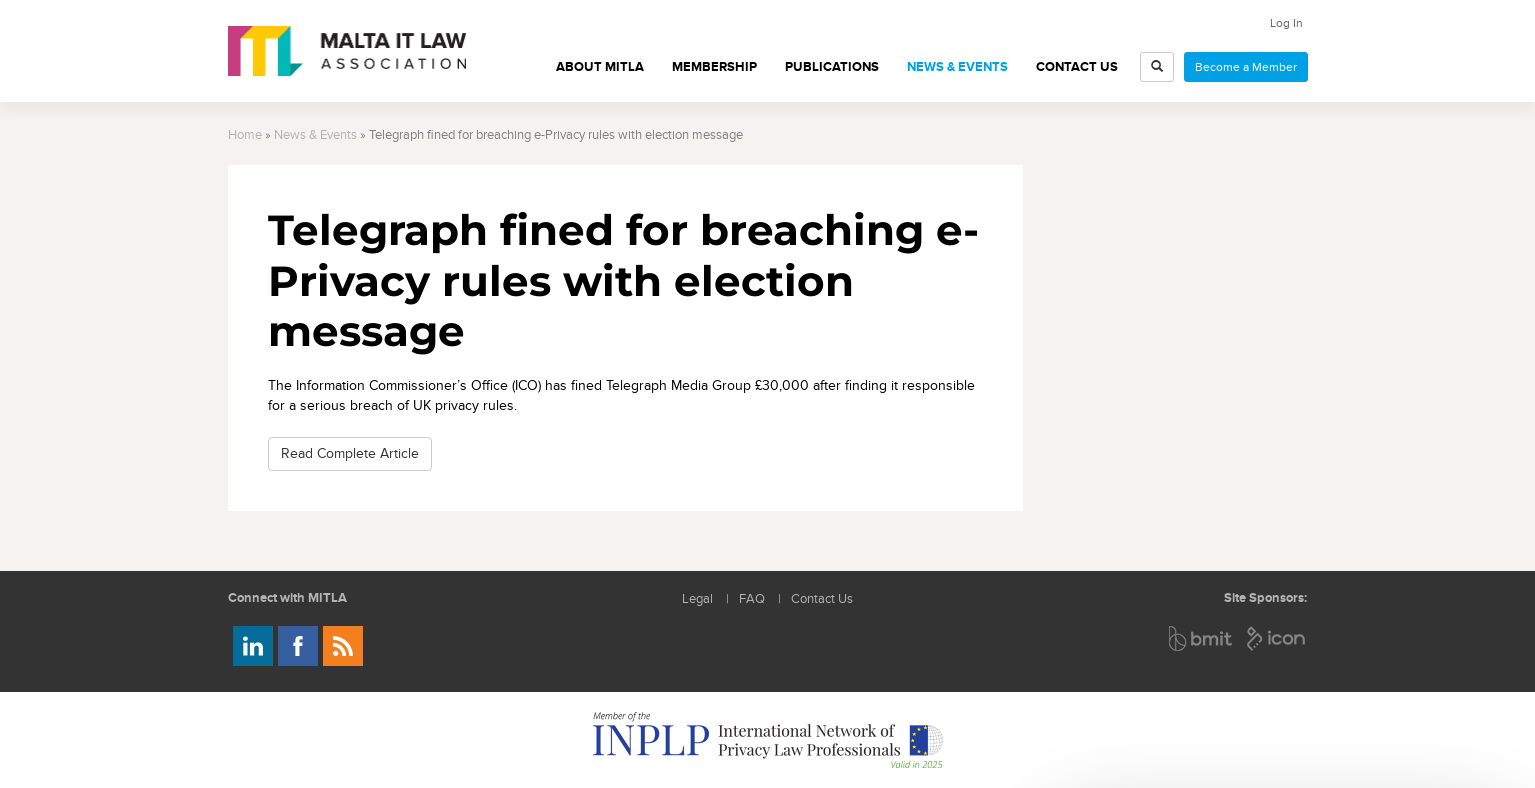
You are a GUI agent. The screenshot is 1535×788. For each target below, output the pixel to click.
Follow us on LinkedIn (253, 646)
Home (245, 135)
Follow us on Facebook (298, 646)
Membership (714, 67)
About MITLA (600, 67)
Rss (343, 646)
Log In (1286, 23)
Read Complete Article (350, 453)
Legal (697, 599)
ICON (1277, 638)
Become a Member (1246, 67)
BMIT (1201, 638)
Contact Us (1077, 67)
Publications (832, 67)
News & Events (957, 67)
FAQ (752, 599)
